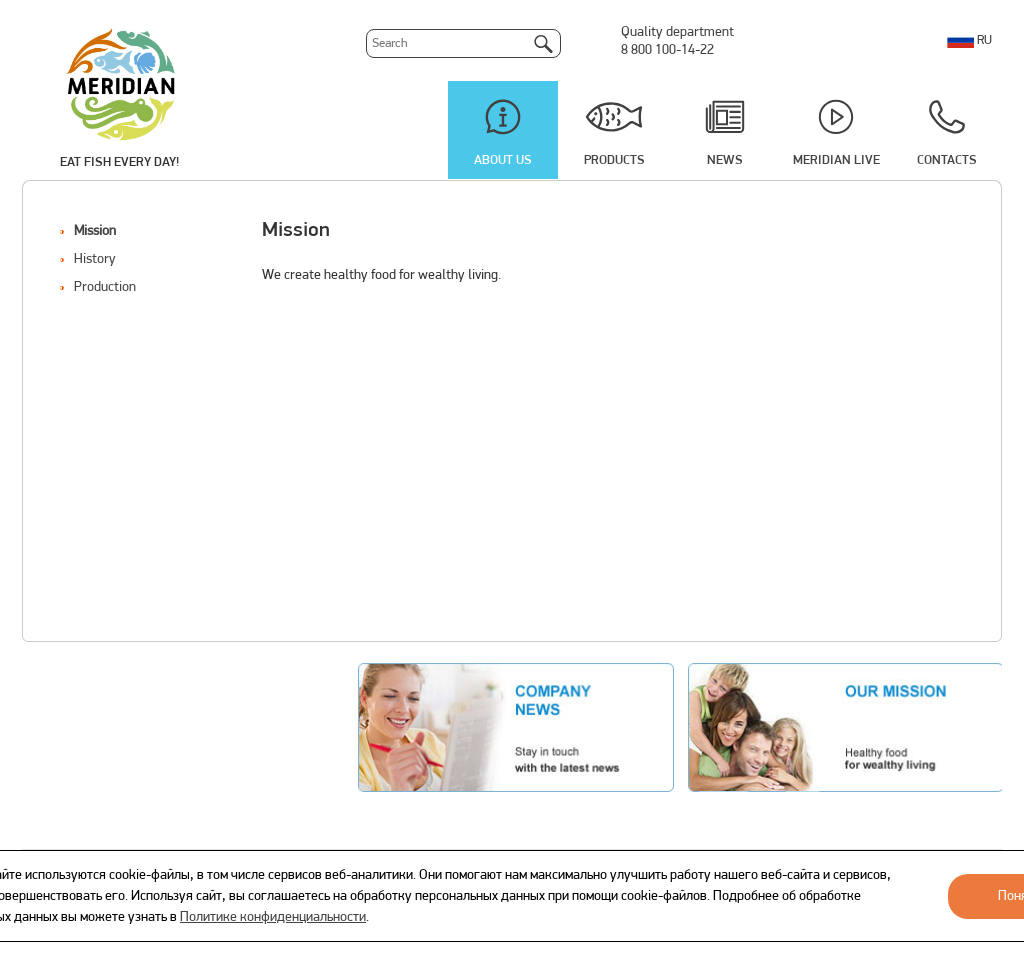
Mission (95, 231)
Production (105, 287)
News (725, 160)
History (95, 259)
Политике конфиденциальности (273, 917)
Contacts (947, 160)
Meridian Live (836, 160)
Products (614, 160)
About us (503, 160)
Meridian (121, 83)
